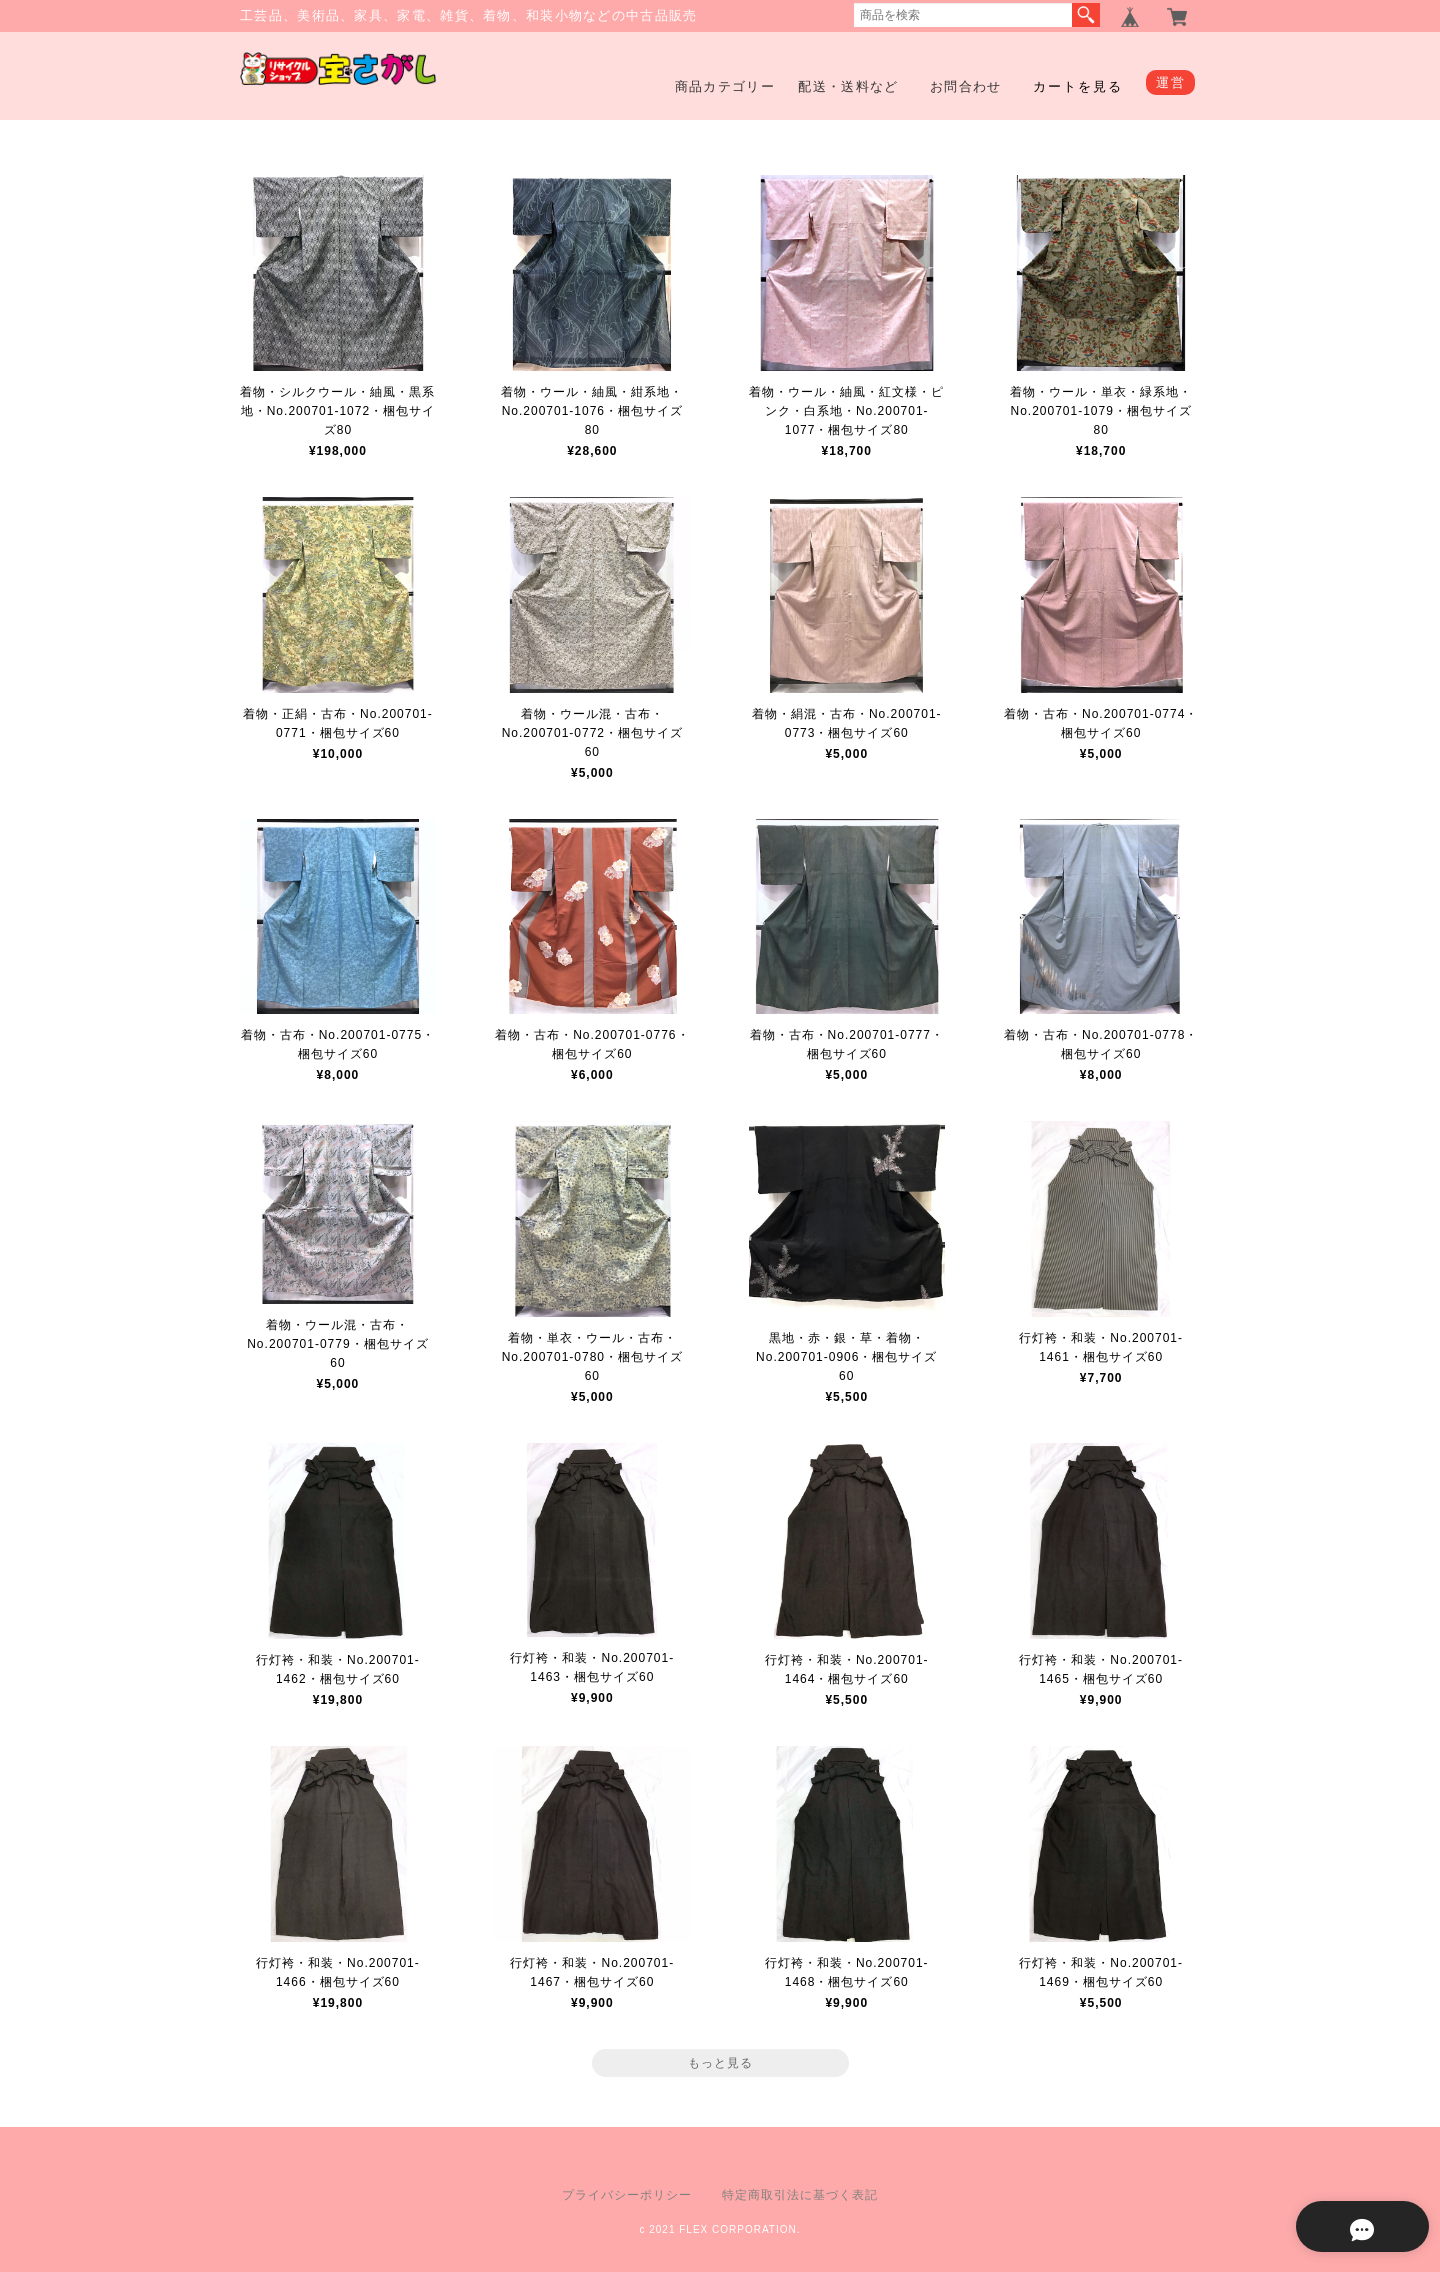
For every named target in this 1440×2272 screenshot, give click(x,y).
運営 (1170, 82)
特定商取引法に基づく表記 (800, 2195)
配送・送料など (848, 86)
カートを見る (1078, 86)
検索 (1086, 15)
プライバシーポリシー (627, 2195)
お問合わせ (966, 86)
